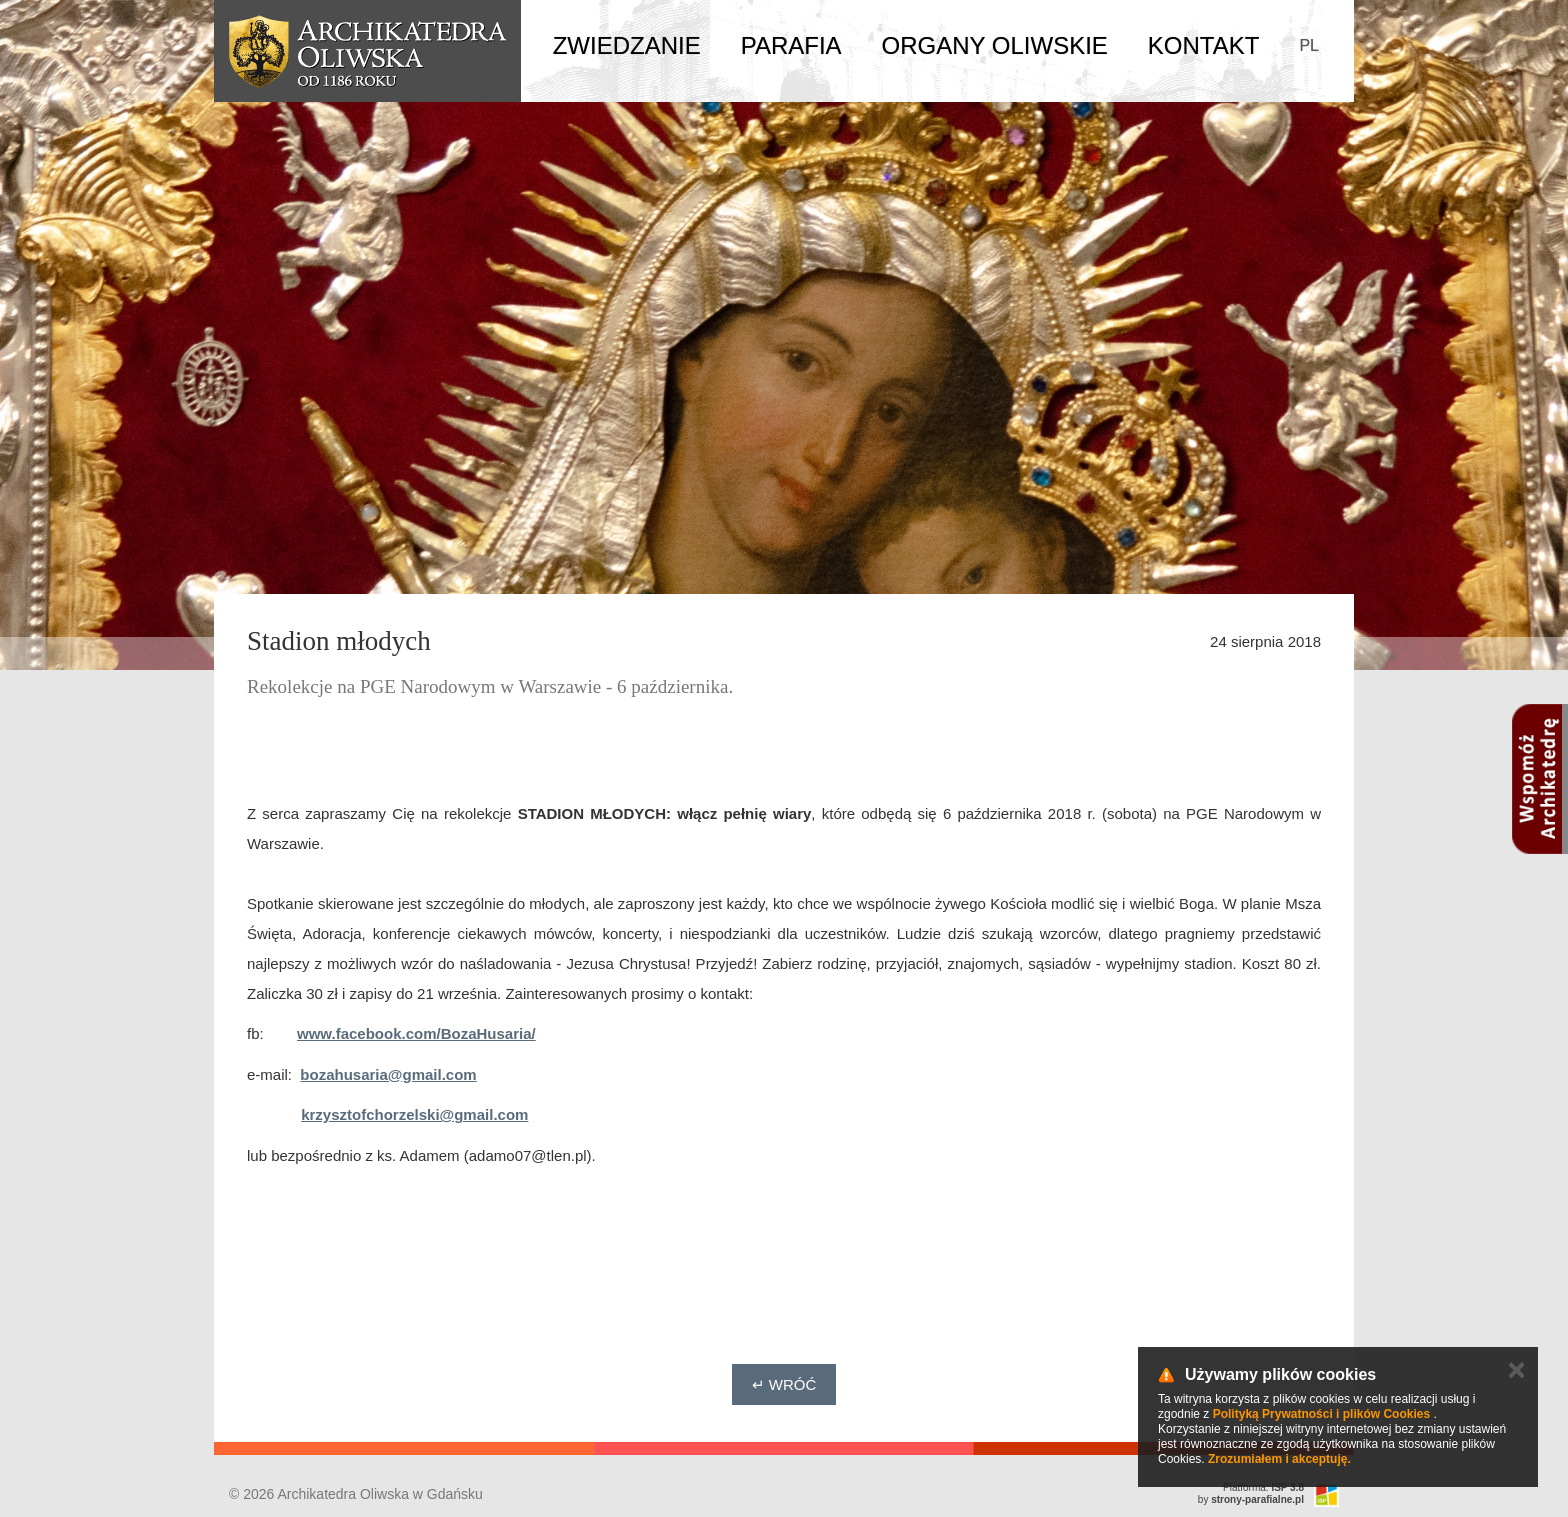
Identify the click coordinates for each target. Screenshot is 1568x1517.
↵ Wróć (784, 1384)
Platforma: (1263, 1487)
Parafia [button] (791, 45)
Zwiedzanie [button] (627, 45)
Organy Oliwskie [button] (995, 45)
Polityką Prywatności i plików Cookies (1321, 1414)
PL (1309, 45)
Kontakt (1204, 45)
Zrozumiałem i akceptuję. (1279, 1459)
